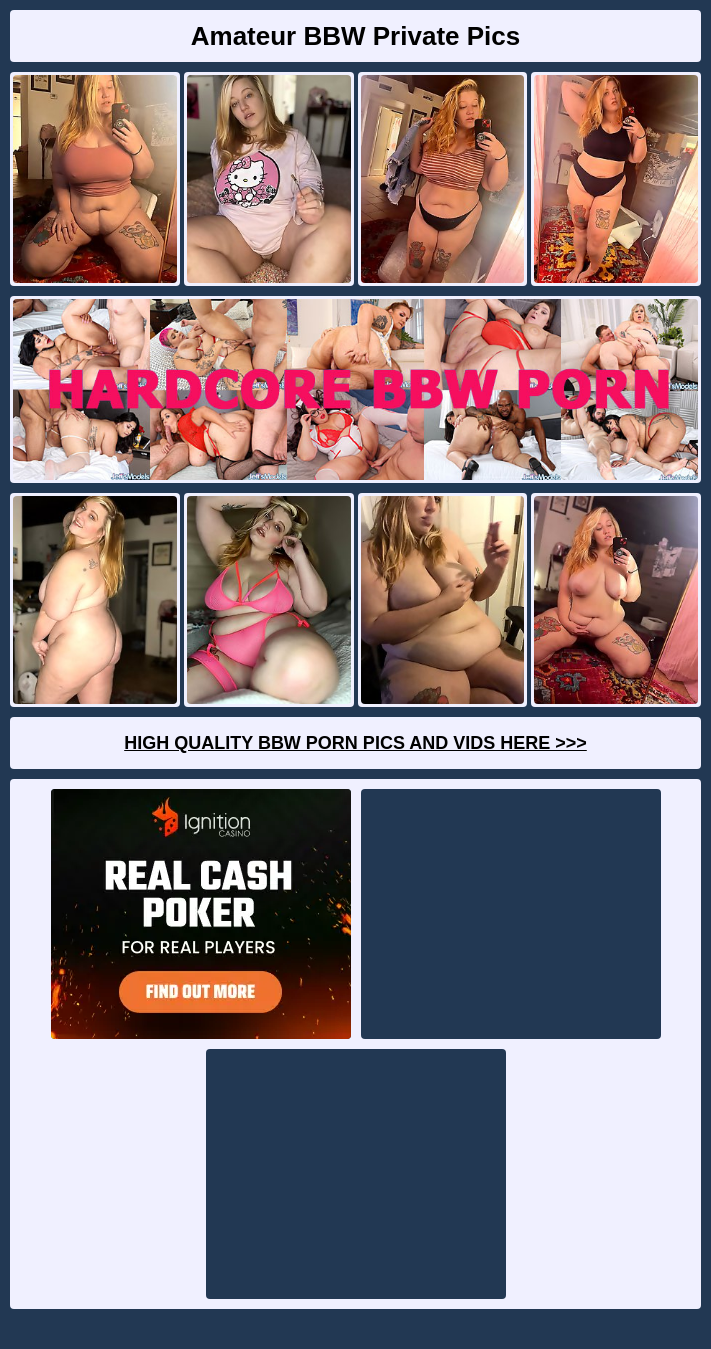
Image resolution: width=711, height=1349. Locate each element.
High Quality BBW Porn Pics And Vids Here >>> (355, 743)
